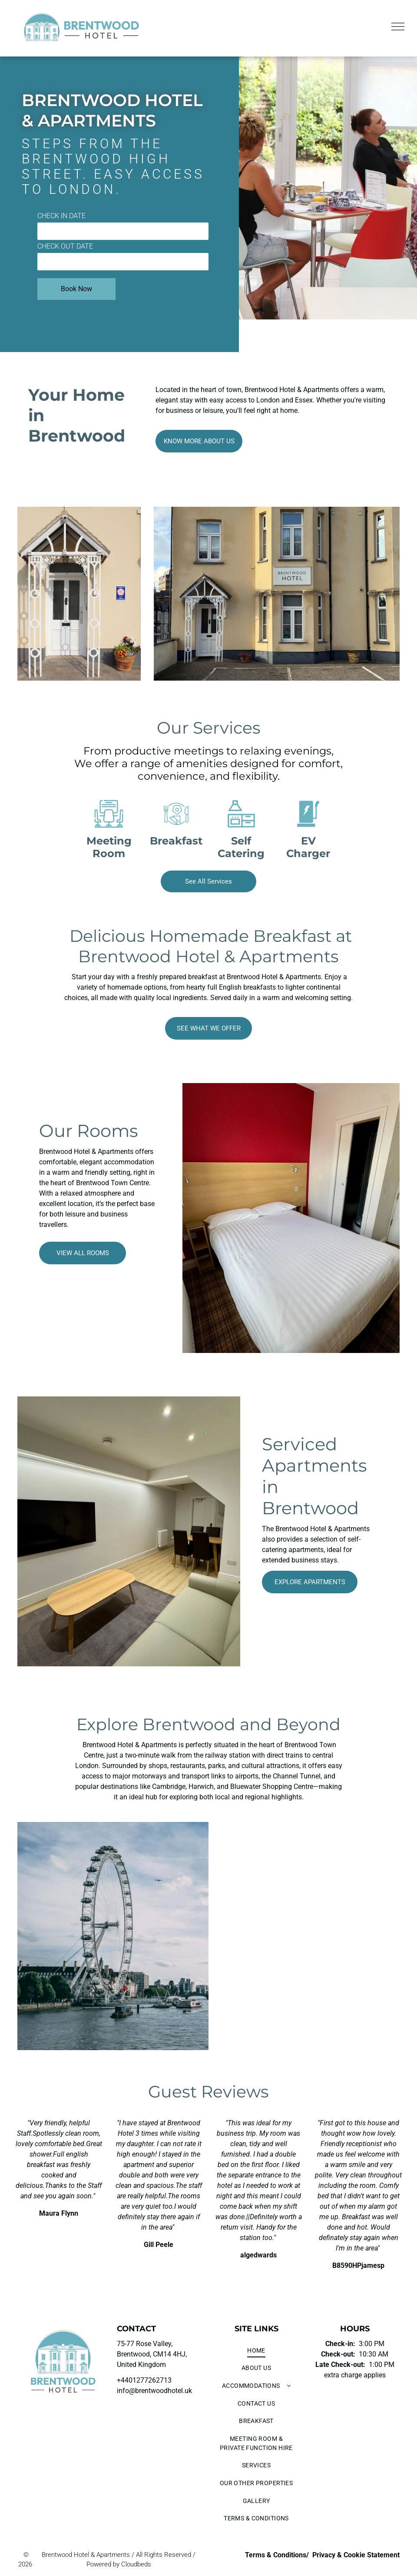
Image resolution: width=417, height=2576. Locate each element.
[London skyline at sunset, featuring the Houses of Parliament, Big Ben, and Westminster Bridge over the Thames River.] (308, 1876)
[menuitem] (256, 2351)
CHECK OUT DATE (65, 246)
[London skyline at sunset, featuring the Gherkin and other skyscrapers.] (308, 1995)
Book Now (76, 289)
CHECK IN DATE (61, 216)
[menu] (398, 26)
